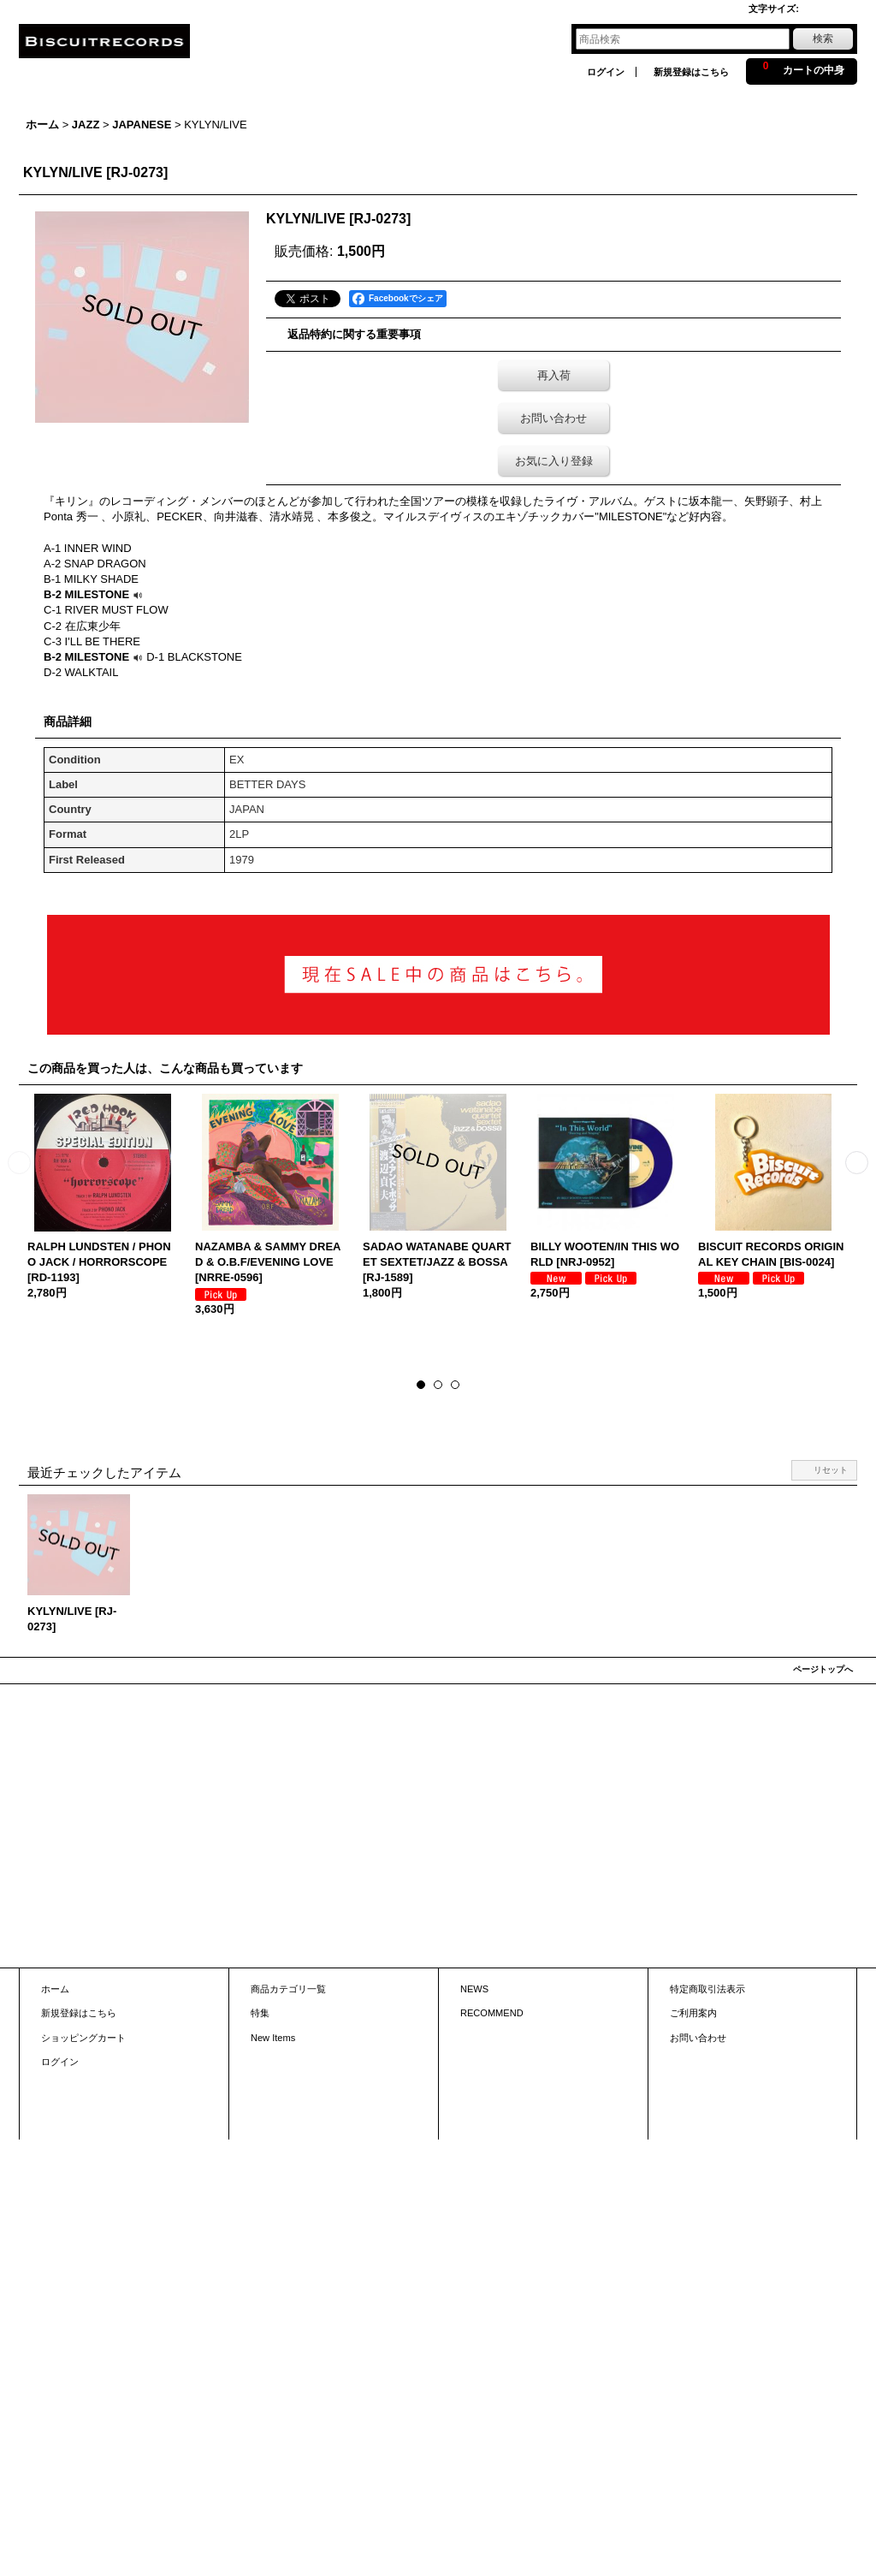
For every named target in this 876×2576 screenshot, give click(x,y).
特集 (260, 2013)
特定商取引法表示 (707, 1989)
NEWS (474, 1989)
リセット (831, 1470)
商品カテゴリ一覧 (288, 1989)
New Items (273, 2038)
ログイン (605, 72)
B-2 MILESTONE (95, 594)
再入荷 (554, 375)
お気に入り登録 (554, 460)
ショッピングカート (83, 2038)
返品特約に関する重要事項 (354, 334)
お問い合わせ (553, 418)
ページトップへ (823, 1669)
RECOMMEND (492, 2013)
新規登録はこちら (691, 72)
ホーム (55, 1989)
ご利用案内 (693, 2013)
